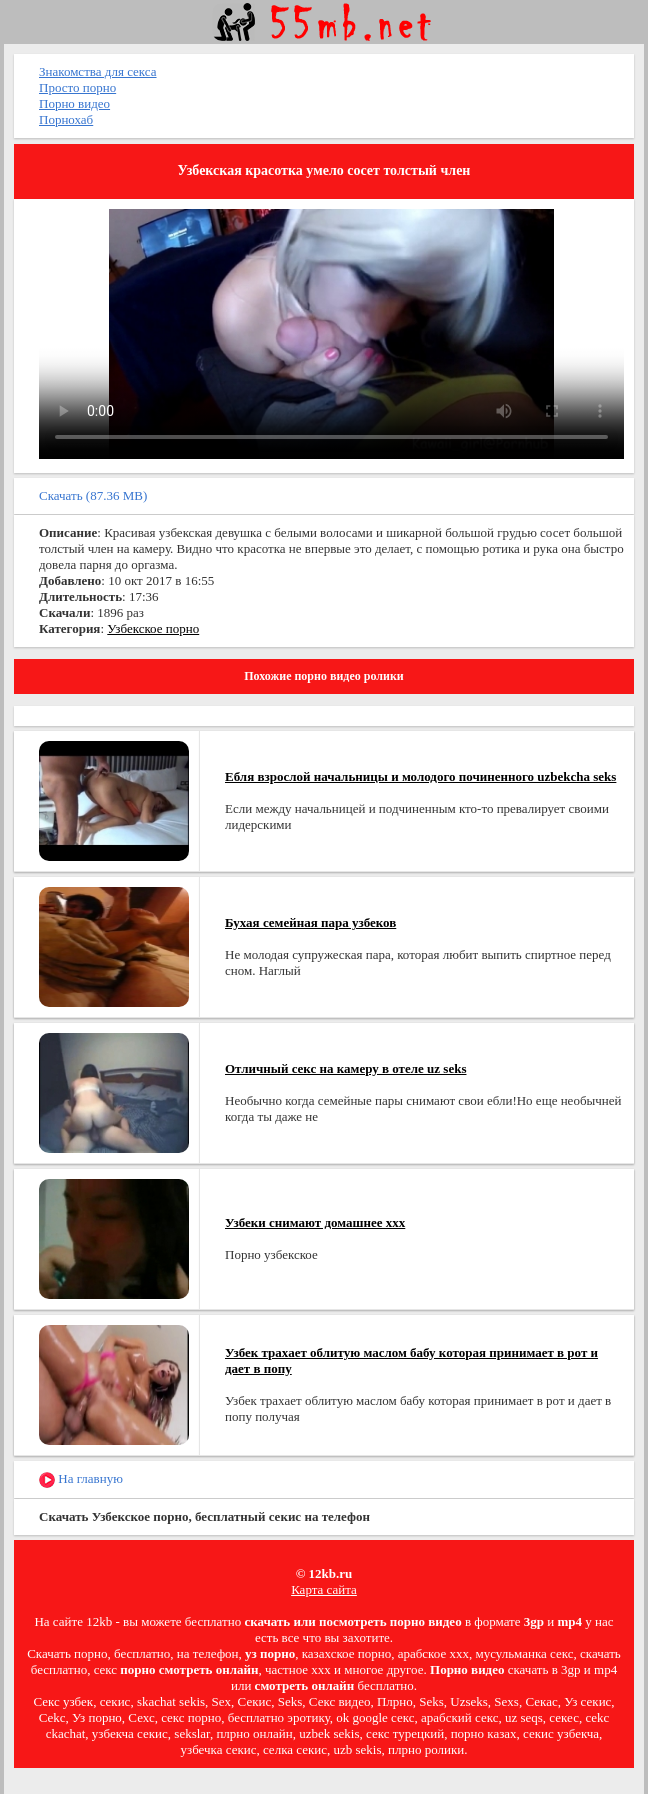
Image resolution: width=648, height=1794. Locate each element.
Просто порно (77, 87)
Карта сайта (324, 1589)
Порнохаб (66, 119)
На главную (81, 1479)
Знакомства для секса (98, 71)
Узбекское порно (153, 628)
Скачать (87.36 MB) (93, 495)
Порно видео (74, 103)
